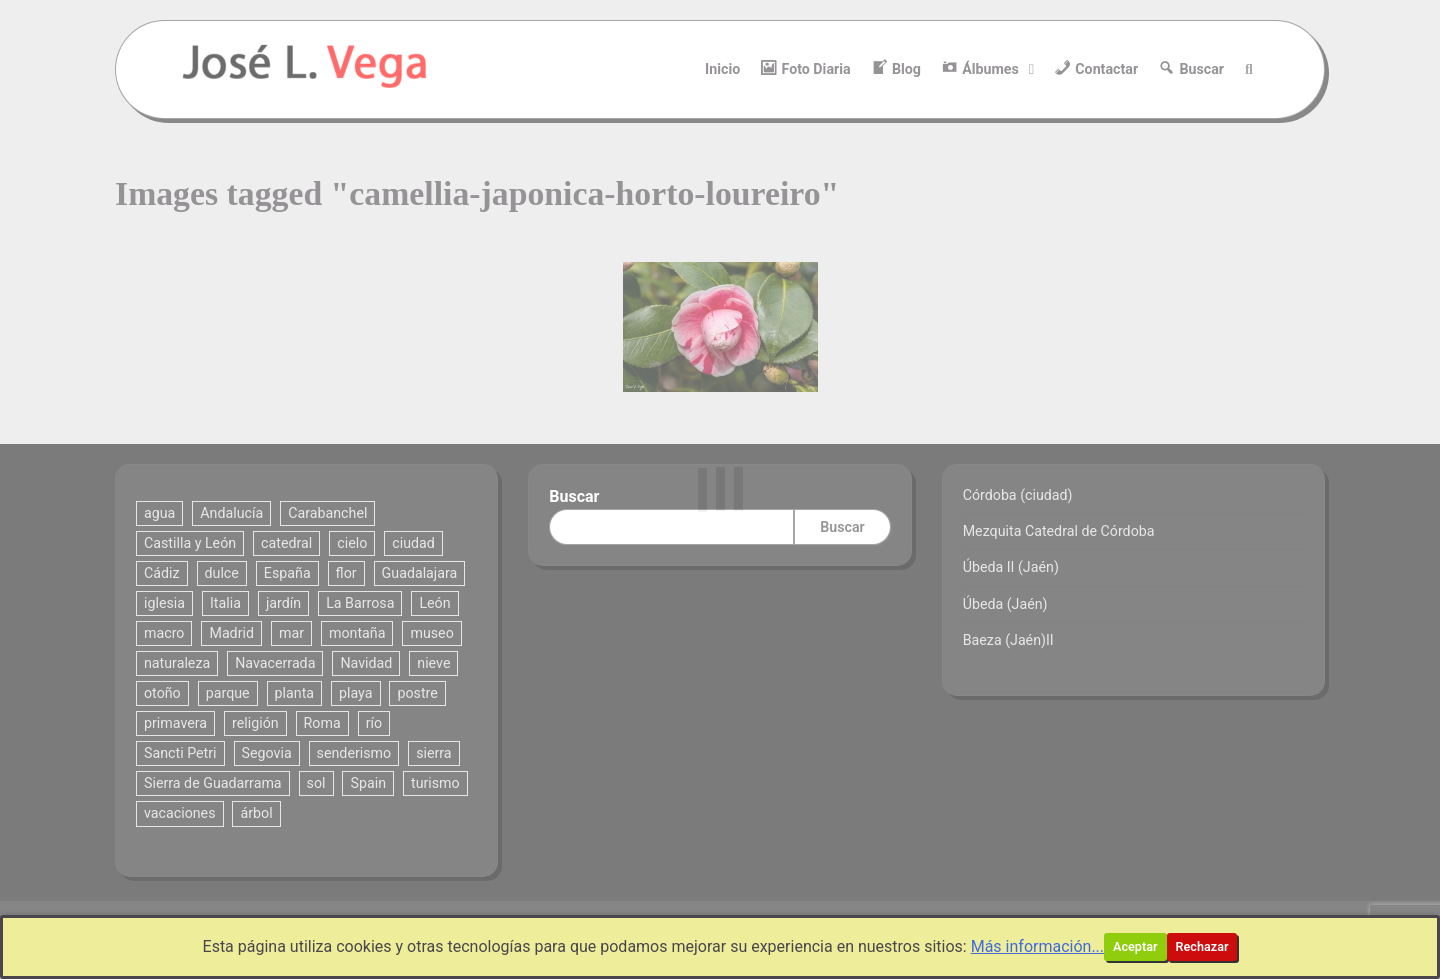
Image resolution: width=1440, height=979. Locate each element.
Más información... (1037, 946)
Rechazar (1202, 946)
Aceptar (1135, 946)
